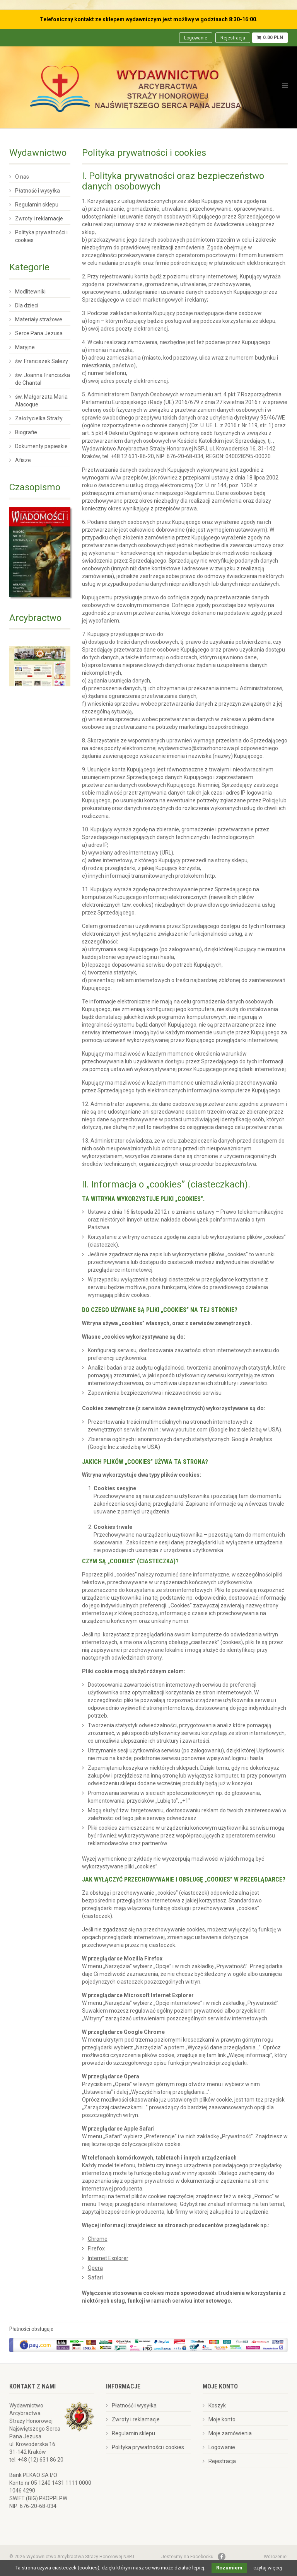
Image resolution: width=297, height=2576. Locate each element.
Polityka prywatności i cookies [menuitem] (41, 236)
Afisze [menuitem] (23, 460)
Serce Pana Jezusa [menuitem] (39, 333)
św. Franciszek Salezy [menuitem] (41, 361)
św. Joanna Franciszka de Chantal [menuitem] (42, 379)
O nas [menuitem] (22, 177)
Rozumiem (229, 2568)
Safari (95, 2277)
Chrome (98, 2239)
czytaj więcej (267, 2568)
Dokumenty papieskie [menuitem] (41, 446)
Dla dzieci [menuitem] (26, 305)
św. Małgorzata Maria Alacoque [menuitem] (41, 401)
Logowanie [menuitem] (195, 38)
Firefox (96, 2248)
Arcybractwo (35, 617)
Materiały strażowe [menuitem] (38, 319)
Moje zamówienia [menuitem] (230, 2433)
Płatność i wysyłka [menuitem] (37, 191)
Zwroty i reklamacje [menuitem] (39, 218)
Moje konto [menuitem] (222, 2419)
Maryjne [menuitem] (25, 347)
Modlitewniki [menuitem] (30, 291)
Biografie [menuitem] (26, 432)
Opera (95, 2268)
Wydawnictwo (38, 152)
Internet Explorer (108, 2258)
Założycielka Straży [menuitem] (39, 418)
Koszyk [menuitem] (217, 2405)
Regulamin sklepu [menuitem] (36, 204)
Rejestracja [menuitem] (232, 38)
